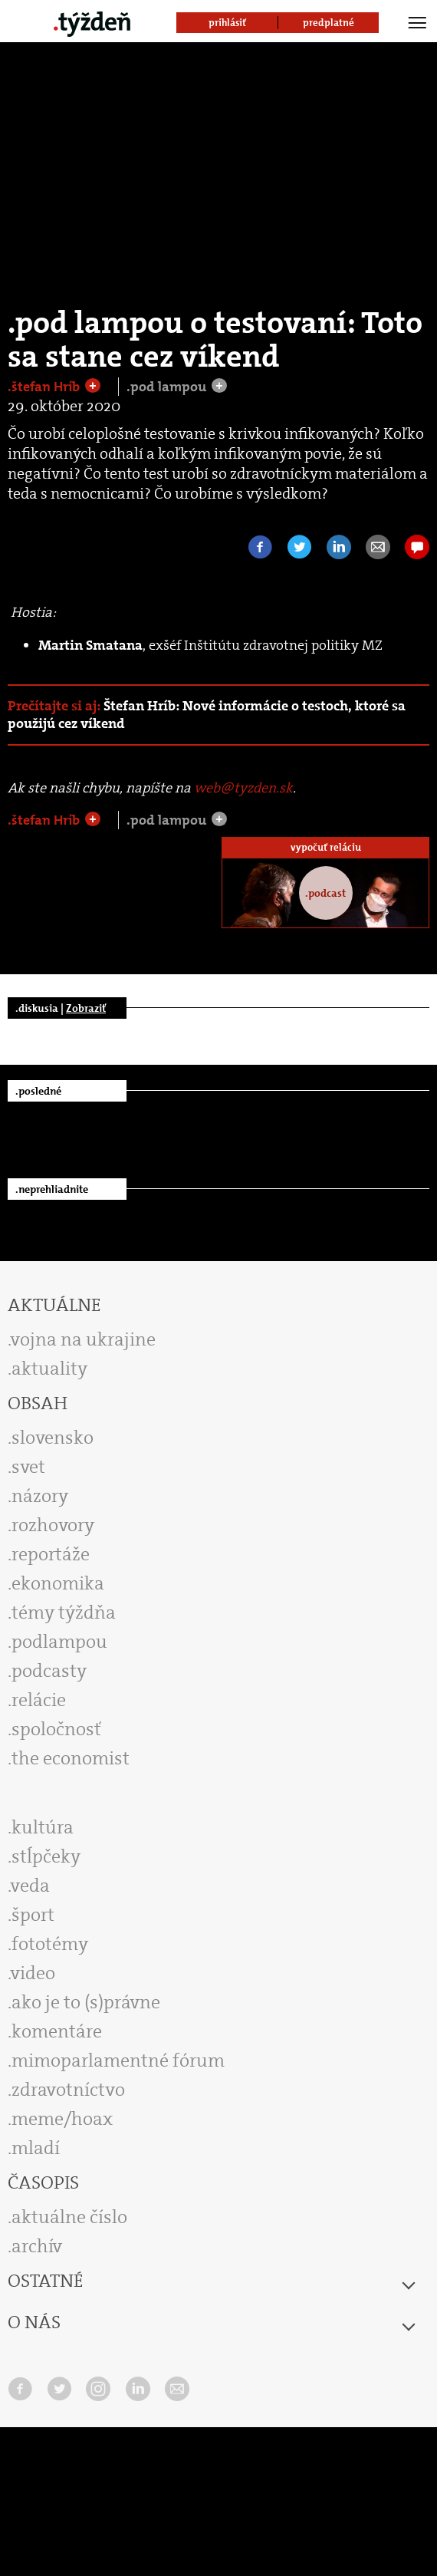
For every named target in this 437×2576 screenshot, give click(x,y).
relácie (39, 1700)
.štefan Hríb (45, 386)
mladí (36, 2148)
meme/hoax (62, 2119)
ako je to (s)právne (86, 2002)
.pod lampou (168, 386)
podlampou (59, 1641)
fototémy (50, 1944)
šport (33, 1914)
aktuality (49, 1368)
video (33, 1973)
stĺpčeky (46, 1856)
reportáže (51, 1554)
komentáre (57, 2031)
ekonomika (58, 1583)
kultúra (43, 1827)
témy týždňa (64, 1612)
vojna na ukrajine (83, 1339)
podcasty (49, 1671)
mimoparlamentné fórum (118, 2060)
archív (37, 2246)
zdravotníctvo (68, 2089)
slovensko (53, 1437)
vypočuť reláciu (326, 847)
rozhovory (53, 1525)
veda (30, 1885)
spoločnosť (56, 1729)
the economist (71, 1758)
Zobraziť (86, 1008)
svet (28, 1466)
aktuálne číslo (69, 2217)
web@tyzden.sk (243, 788)
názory (40, 1496)
